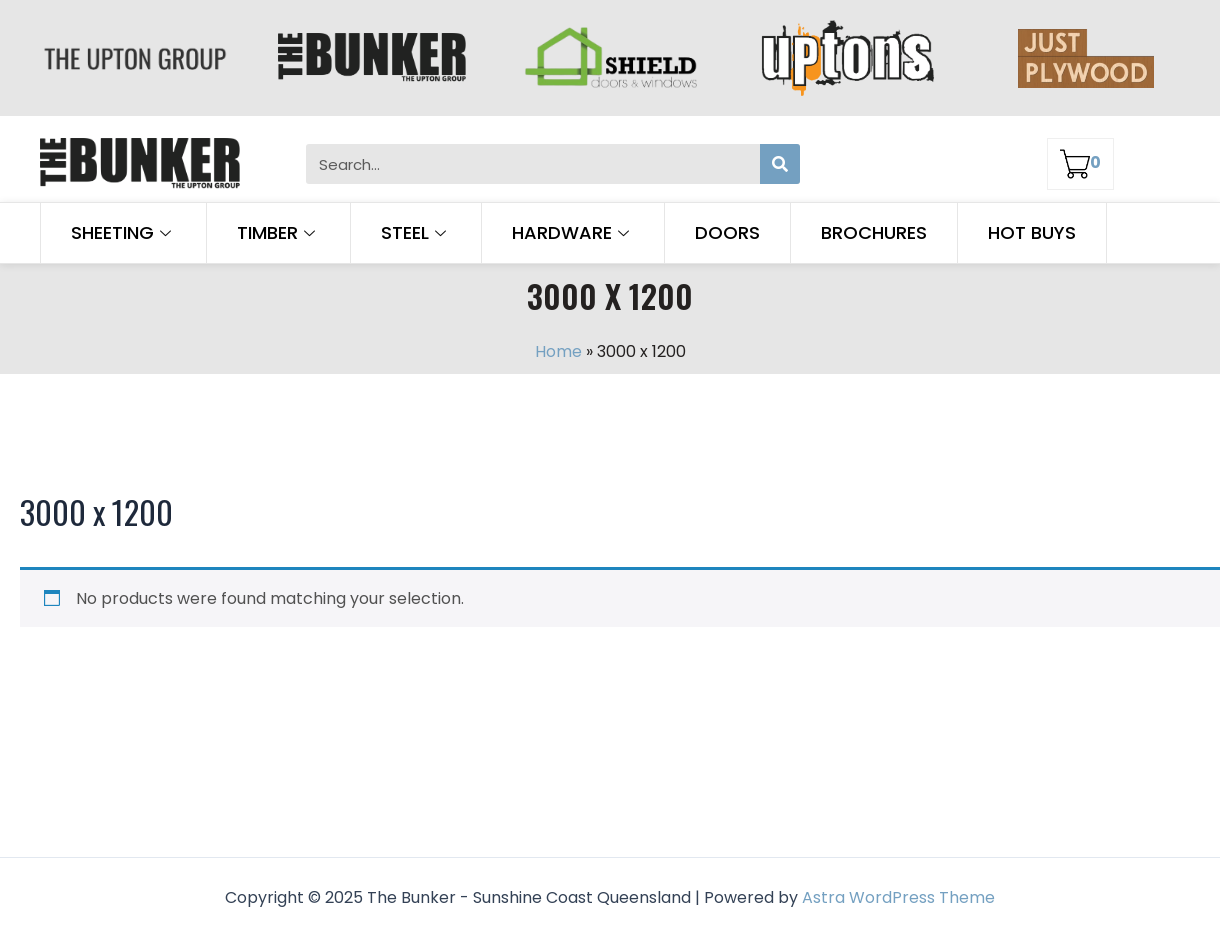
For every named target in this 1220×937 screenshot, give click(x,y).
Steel (416, 232)
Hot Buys (1032, 232)
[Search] (780, 164)
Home (558, 351)
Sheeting (123, 232)
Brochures (874, 232)
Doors (727, 232)
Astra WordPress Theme (898, 897)
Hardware (573, 232)
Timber (278, 232)
